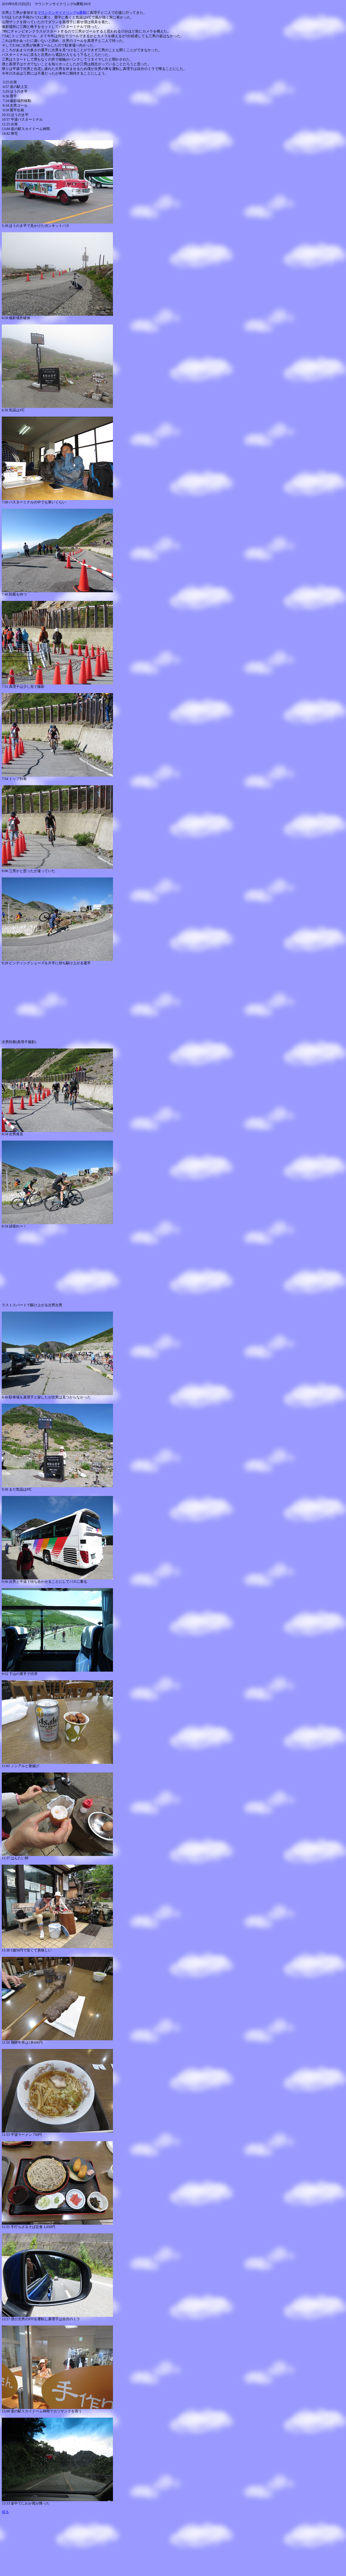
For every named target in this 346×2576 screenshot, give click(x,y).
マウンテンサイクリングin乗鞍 (61, 12)
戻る (5, 2512)
